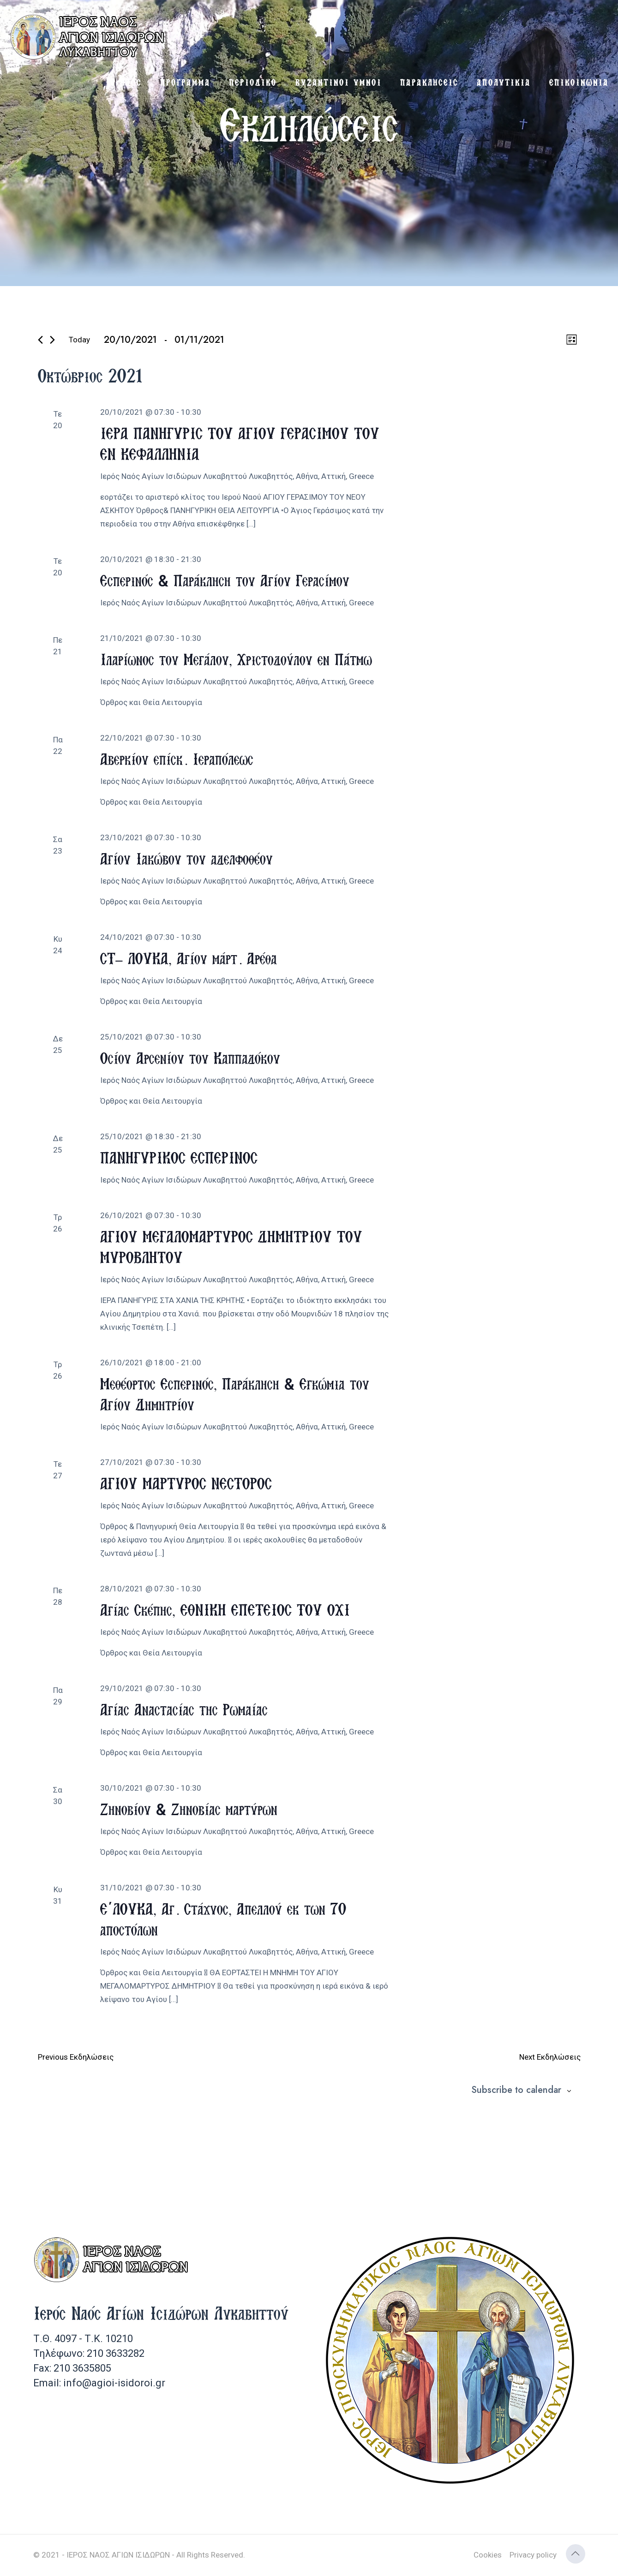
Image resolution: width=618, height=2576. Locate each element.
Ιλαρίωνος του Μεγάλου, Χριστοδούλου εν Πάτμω (236, 659)
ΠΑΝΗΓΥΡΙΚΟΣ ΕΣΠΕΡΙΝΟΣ (179, 1157)
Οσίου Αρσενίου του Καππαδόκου (190, 1057)
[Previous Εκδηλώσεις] (40, 339)
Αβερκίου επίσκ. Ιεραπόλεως (176, 758)
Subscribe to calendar (516, 2090)
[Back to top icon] (575, 2554)
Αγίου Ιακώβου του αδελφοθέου (186, 858)
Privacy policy (533, 2554)
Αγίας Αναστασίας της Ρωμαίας (184, 1709)
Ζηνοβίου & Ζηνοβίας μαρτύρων (188, 1809)
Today (79, 339)
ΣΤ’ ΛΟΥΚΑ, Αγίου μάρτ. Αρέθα (188, 958)
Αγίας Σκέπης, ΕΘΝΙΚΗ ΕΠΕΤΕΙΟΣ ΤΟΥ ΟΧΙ (225, 1609)
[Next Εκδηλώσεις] (52, 339)
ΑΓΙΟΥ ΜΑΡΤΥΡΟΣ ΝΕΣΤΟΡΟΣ (186, 1483)
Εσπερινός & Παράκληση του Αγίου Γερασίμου (224, 580)
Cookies (488, 2554)
